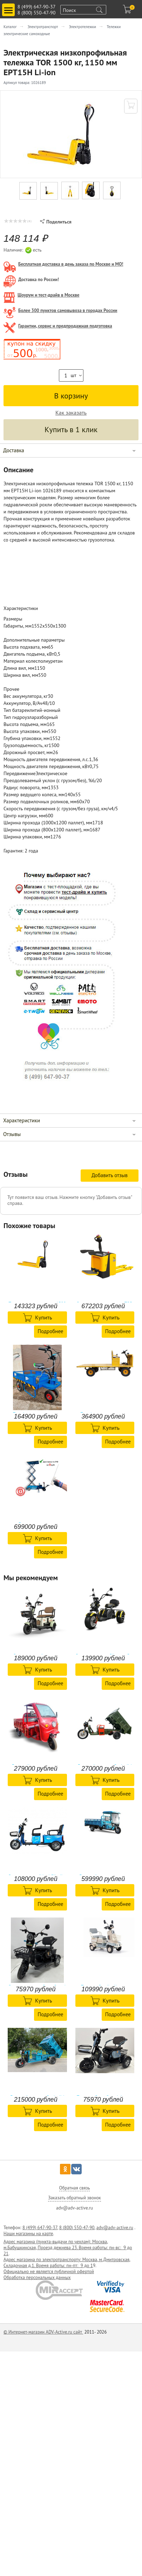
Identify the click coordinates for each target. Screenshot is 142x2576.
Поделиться (55, 222)
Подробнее (50, 1331)
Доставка (13, 450)
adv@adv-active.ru (114, 2228)
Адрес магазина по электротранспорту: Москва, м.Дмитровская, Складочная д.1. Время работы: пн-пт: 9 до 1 (67, 2263)
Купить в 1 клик (71, 429)
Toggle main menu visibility (9, 7)
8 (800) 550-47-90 (36, 12)
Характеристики (21, 1120)
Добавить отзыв (110, 1175)
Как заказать (71, 413)
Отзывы (12, 1134)
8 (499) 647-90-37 (36, 7)
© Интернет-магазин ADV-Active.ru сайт (43, 2332)
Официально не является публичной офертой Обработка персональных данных (49, 2274)
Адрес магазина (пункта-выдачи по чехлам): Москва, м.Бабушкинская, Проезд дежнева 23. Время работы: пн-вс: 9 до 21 (68, 2248)
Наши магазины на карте (28, 2234)
